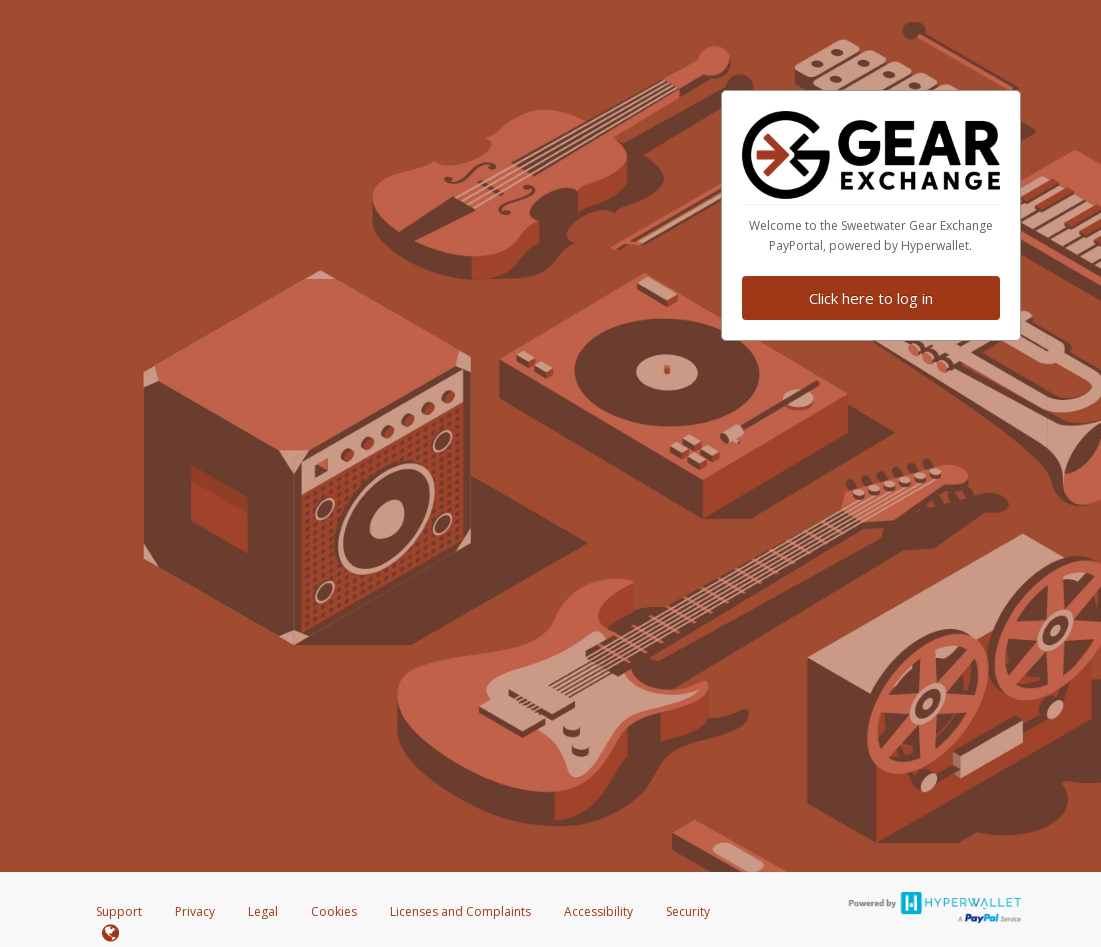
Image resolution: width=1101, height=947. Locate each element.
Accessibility (598, 911)
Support (119, 911)
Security (688, 911)
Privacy (195, 911)
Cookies (334, 911)
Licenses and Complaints (462, 911)
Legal (263, 911)
